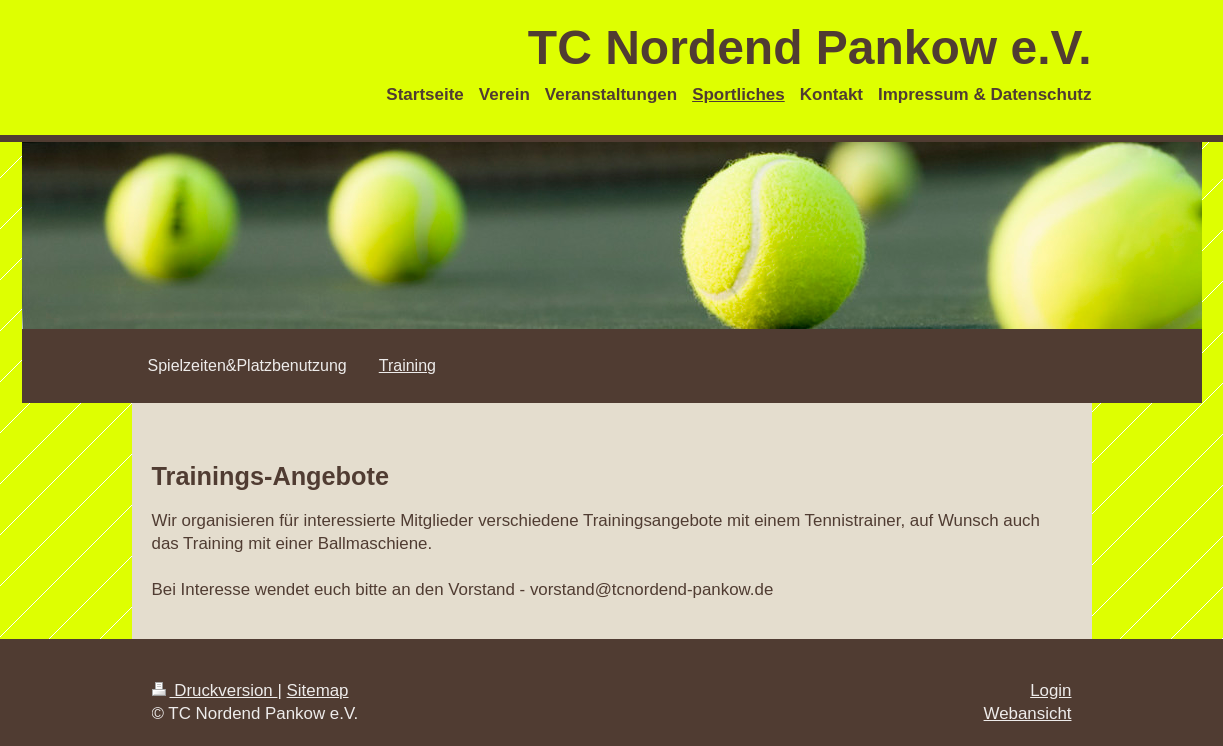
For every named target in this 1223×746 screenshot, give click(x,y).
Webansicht (1028, 713)
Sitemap (318, 690)
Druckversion (215, 690)
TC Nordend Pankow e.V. (810, 47)
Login (1050, 690)
